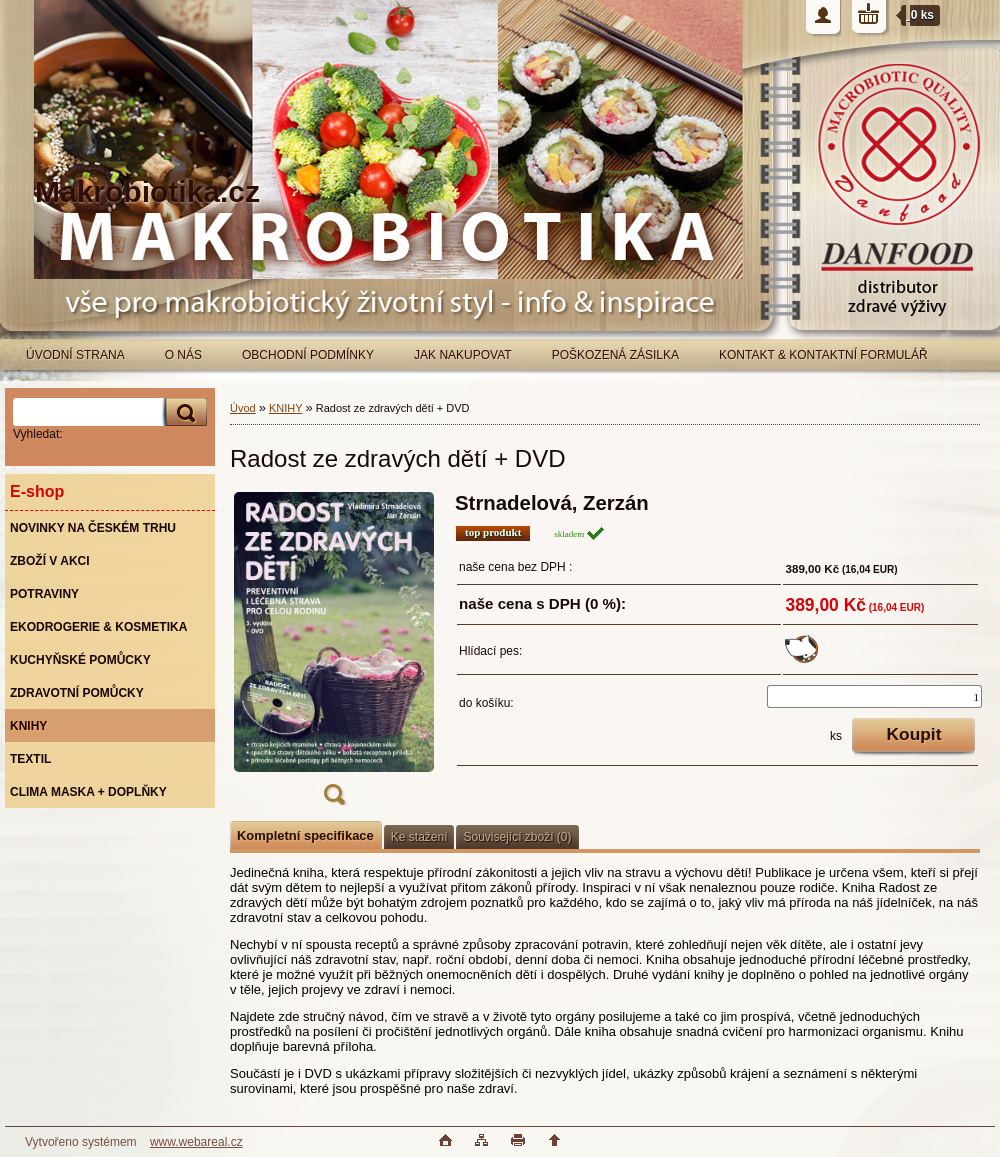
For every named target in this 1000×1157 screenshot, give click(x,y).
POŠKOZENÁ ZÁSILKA (615, 355)
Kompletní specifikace (305, 835)
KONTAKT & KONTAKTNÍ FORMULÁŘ (823, 355)
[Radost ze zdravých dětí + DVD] (334, 655)
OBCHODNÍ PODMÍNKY (308, 355)
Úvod (243, 408)
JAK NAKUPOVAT (463, 355)
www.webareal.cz (196, 1142)
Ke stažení (419, 837)
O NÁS (183, 355)
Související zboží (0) (517, 837)
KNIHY (285, 408)
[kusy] (874, 696)
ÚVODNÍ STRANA (75, 355)
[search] (183, 412)
